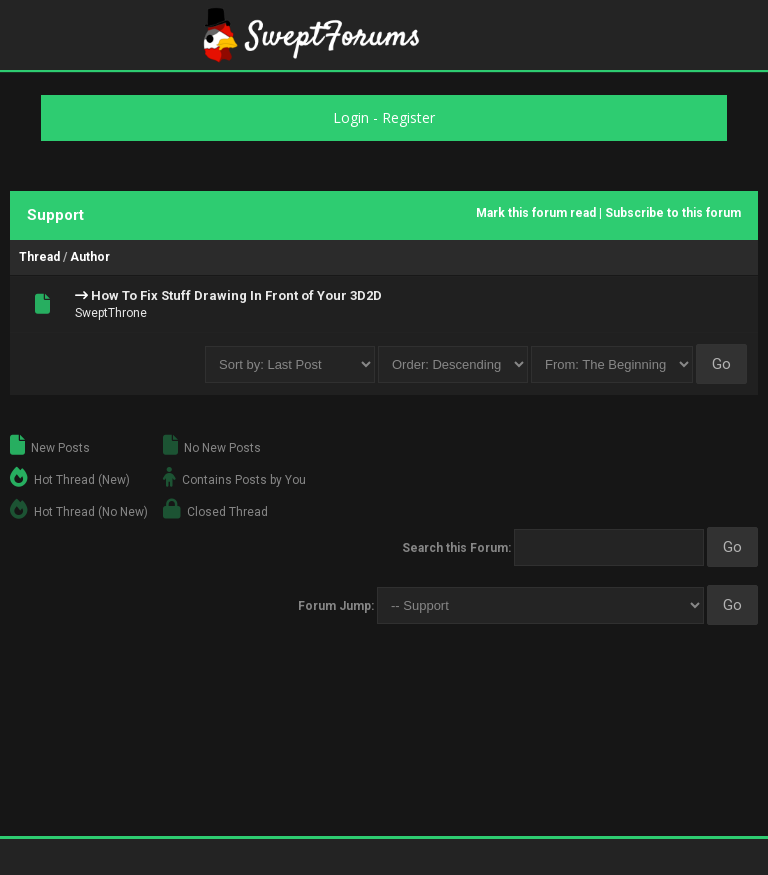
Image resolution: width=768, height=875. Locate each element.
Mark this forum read (536, 213)
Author (90, 257)
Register (408, 117)
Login (351, 117)
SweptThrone (111, 313)
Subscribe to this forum (673, 213)
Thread (39, 257)
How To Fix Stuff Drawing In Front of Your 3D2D (236, 295)
